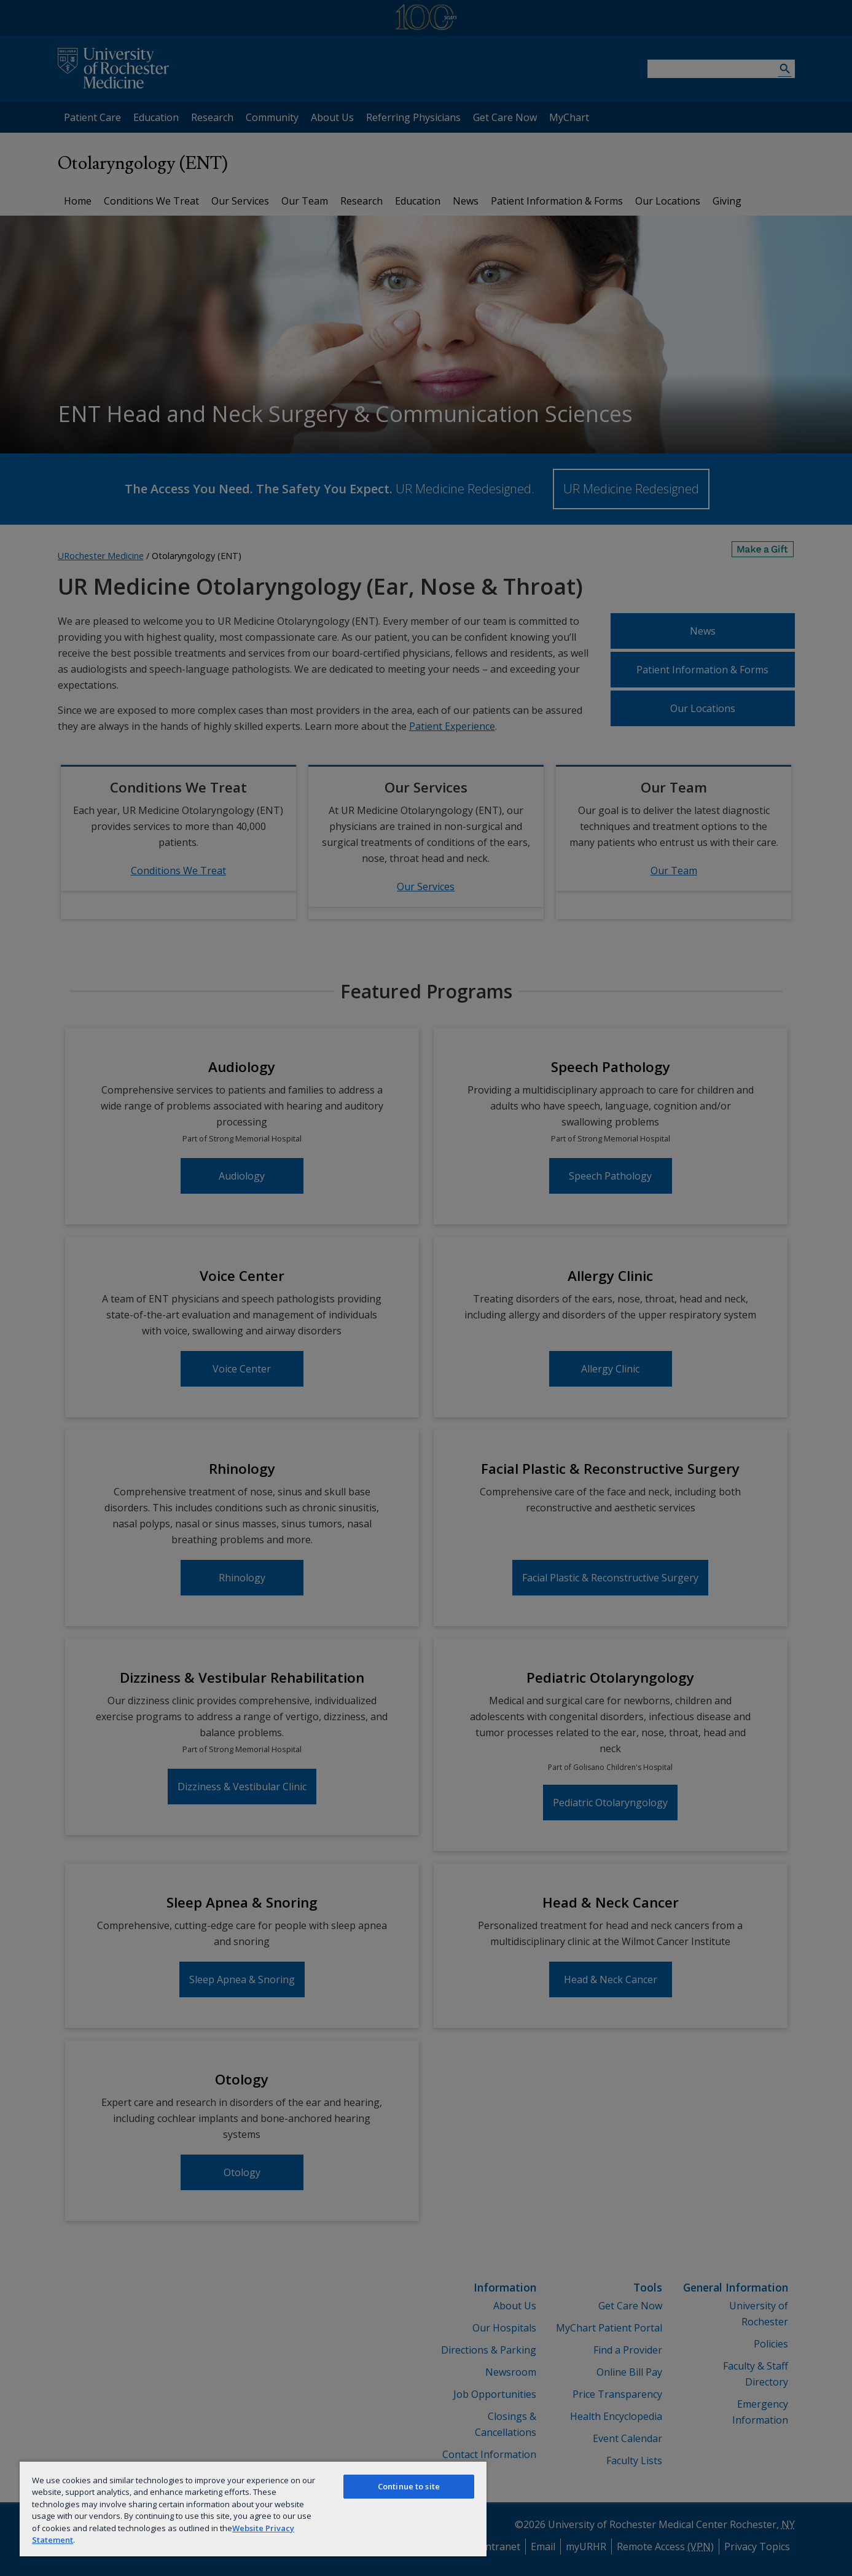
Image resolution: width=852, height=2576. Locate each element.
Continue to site (409, 2486)
